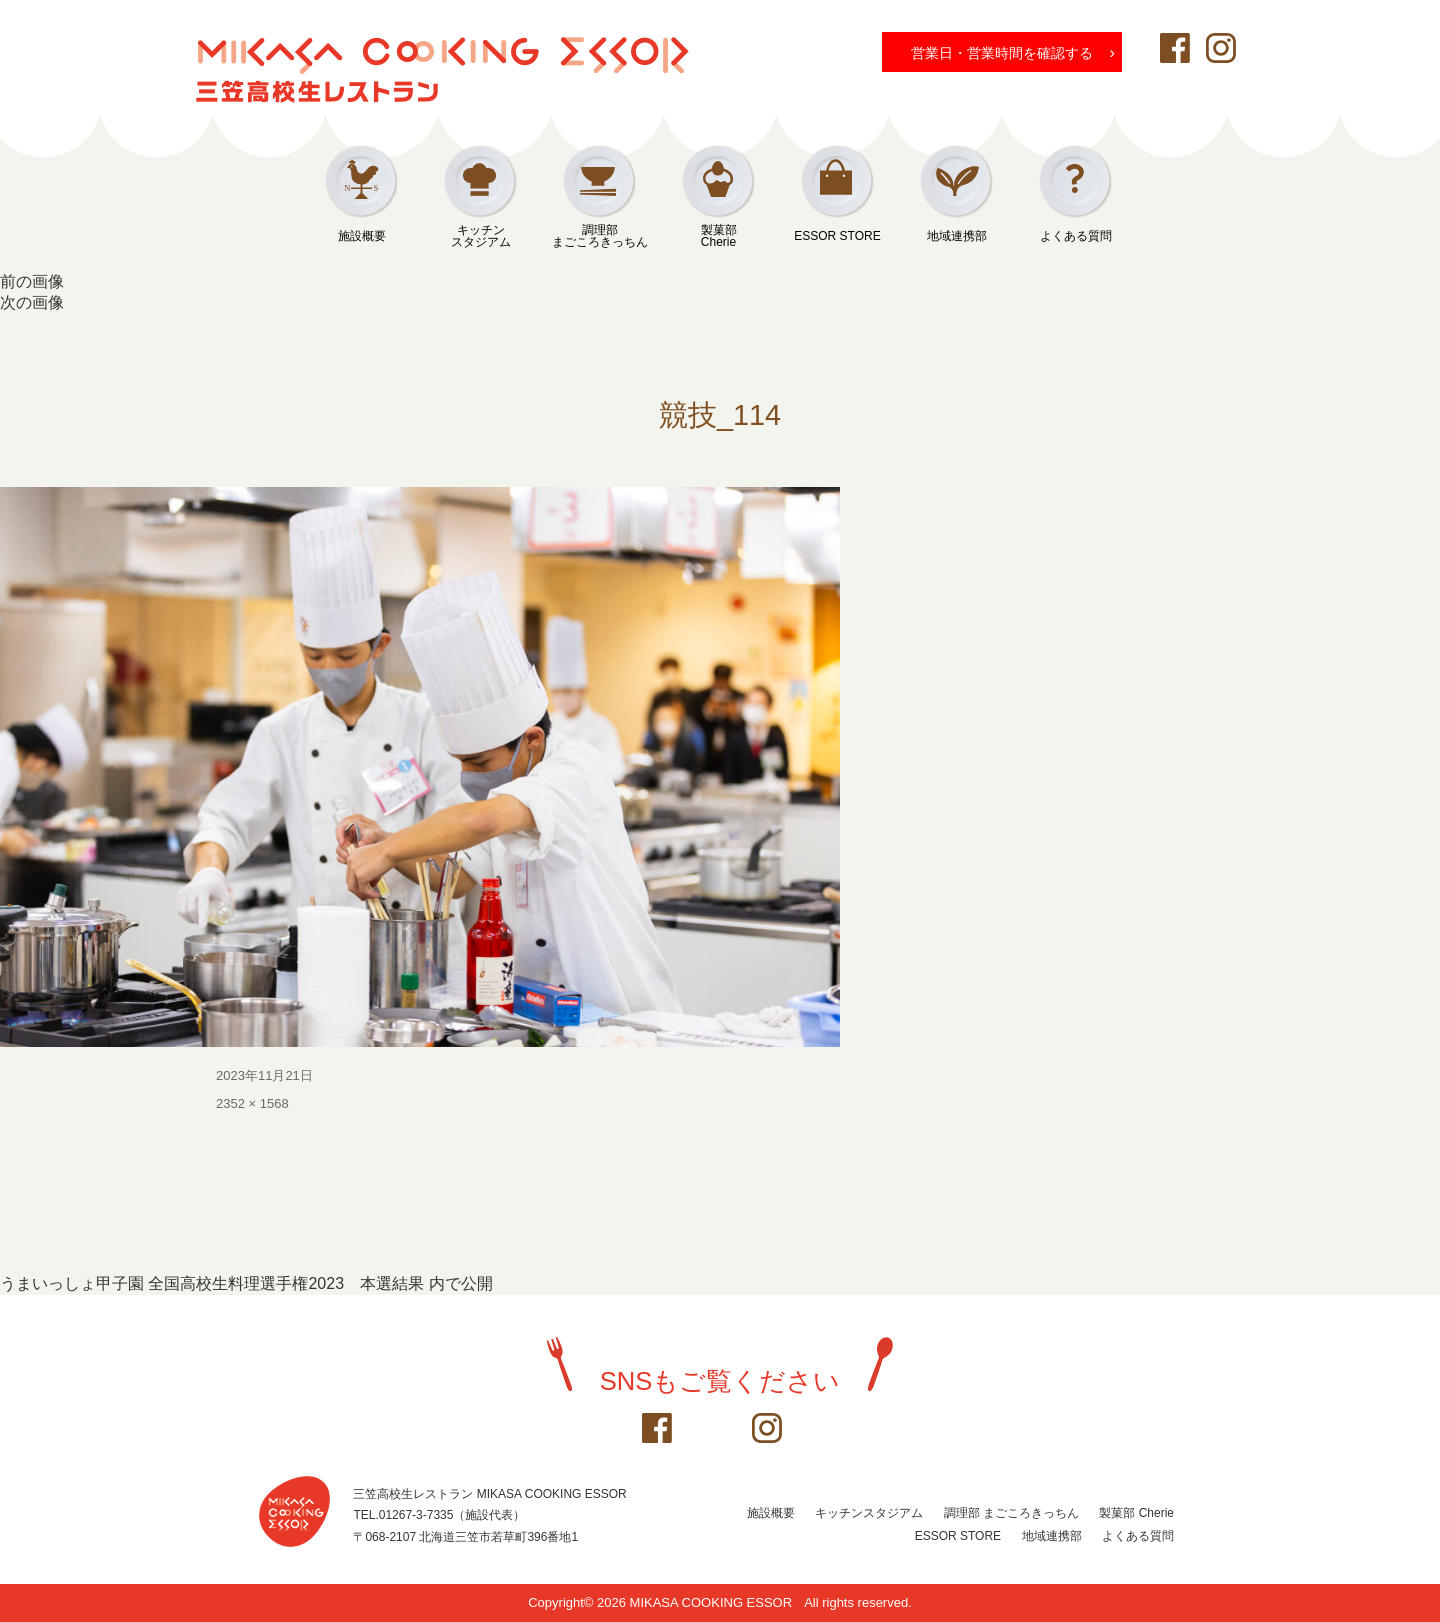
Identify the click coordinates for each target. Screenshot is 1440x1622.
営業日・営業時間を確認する (1013, 52)
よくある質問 (1076, 236)
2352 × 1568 (252, 1103)
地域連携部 (957, 236)
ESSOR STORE (837, 236)
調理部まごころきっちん (600, 236)
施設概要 (362, 236)
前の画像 (32, 281)
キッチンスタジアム (481, 236)
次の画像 (32, 302)
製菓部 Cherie (1136, 1513)
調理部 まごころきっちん (1011, 1513)
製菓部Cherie (719, 236)
